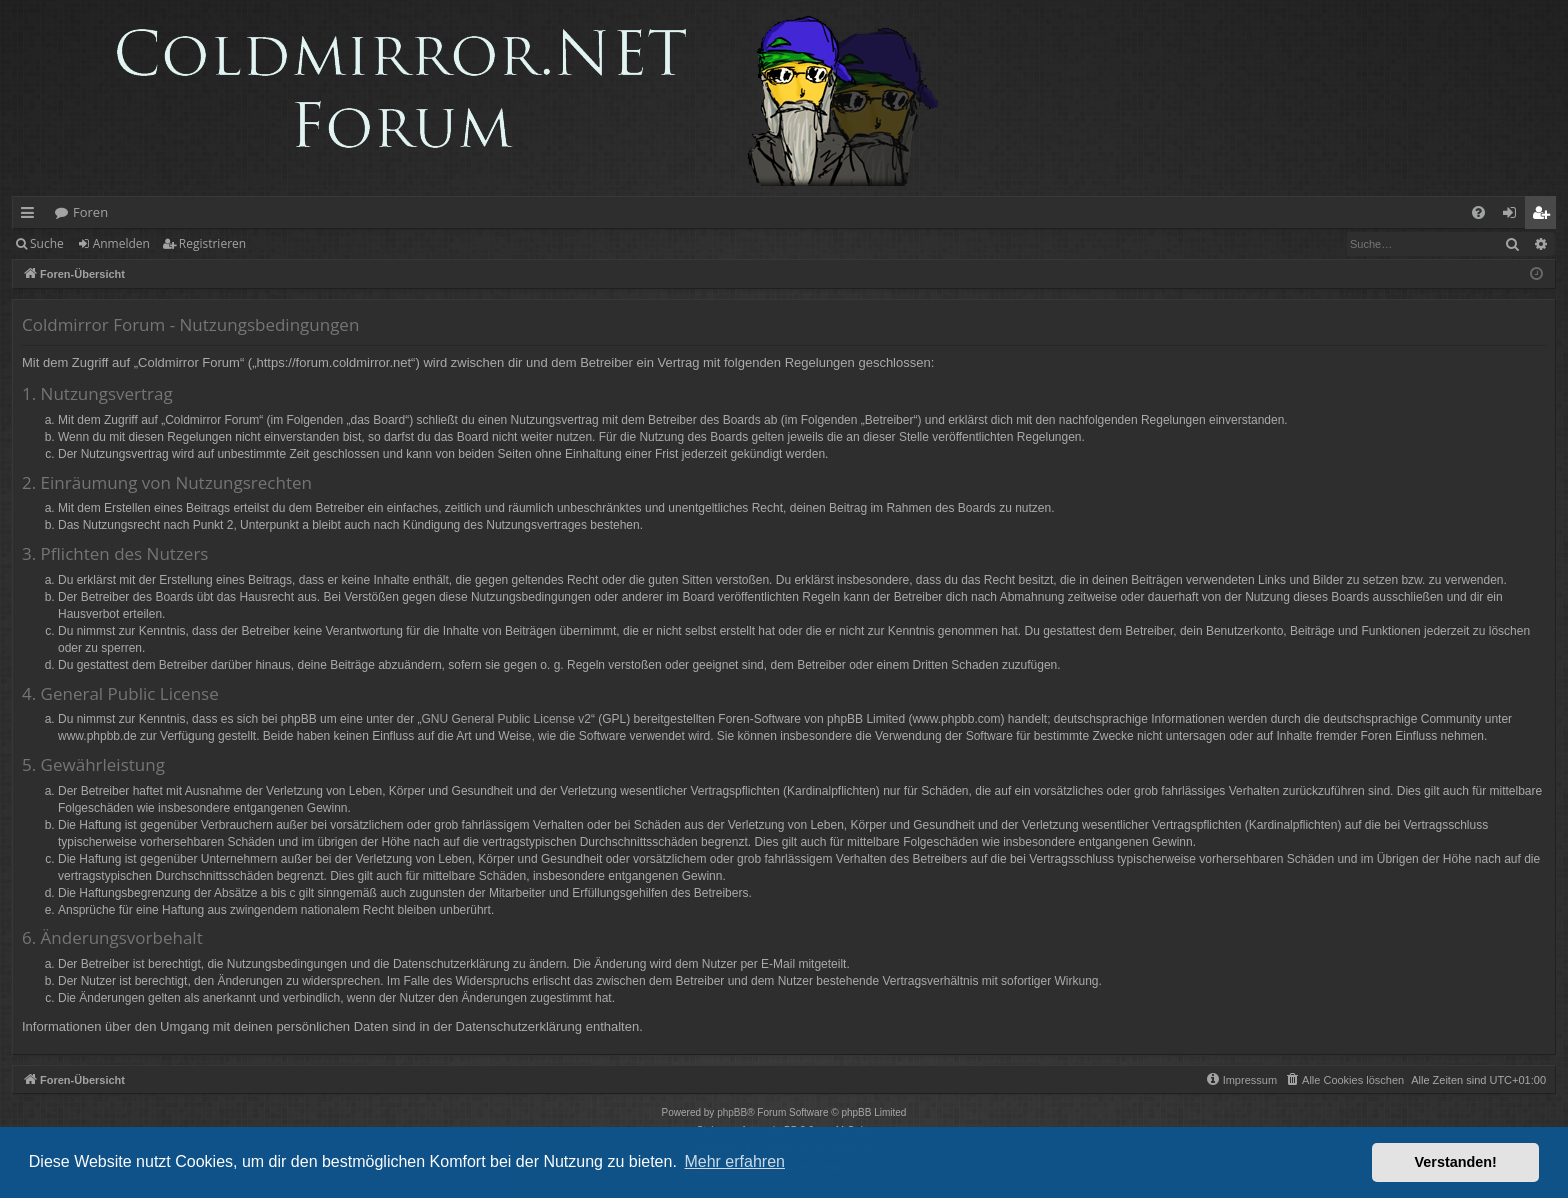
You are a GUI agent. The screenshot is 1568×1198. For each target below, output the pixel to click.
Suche (47, 243)
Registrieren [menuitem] (1545, 216)
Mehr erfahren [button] (734, 1161)
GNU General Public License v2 (506, 719)
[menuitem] (1478, 212)
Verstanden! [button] (1456, 1162)
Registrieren (212, 243)
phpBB (732, 1112)
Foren (90, 212)
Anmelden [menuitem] (1515, 216)
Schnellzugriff (31, 216)
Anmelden (121, 243)
